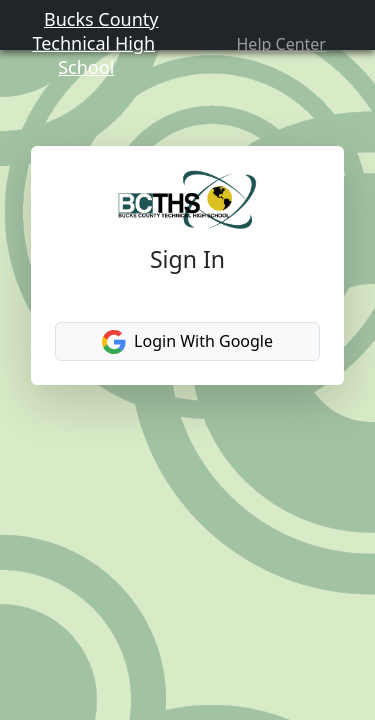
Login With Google (187, 392)
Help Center (290, 54)
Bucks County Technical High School (84, 53)
